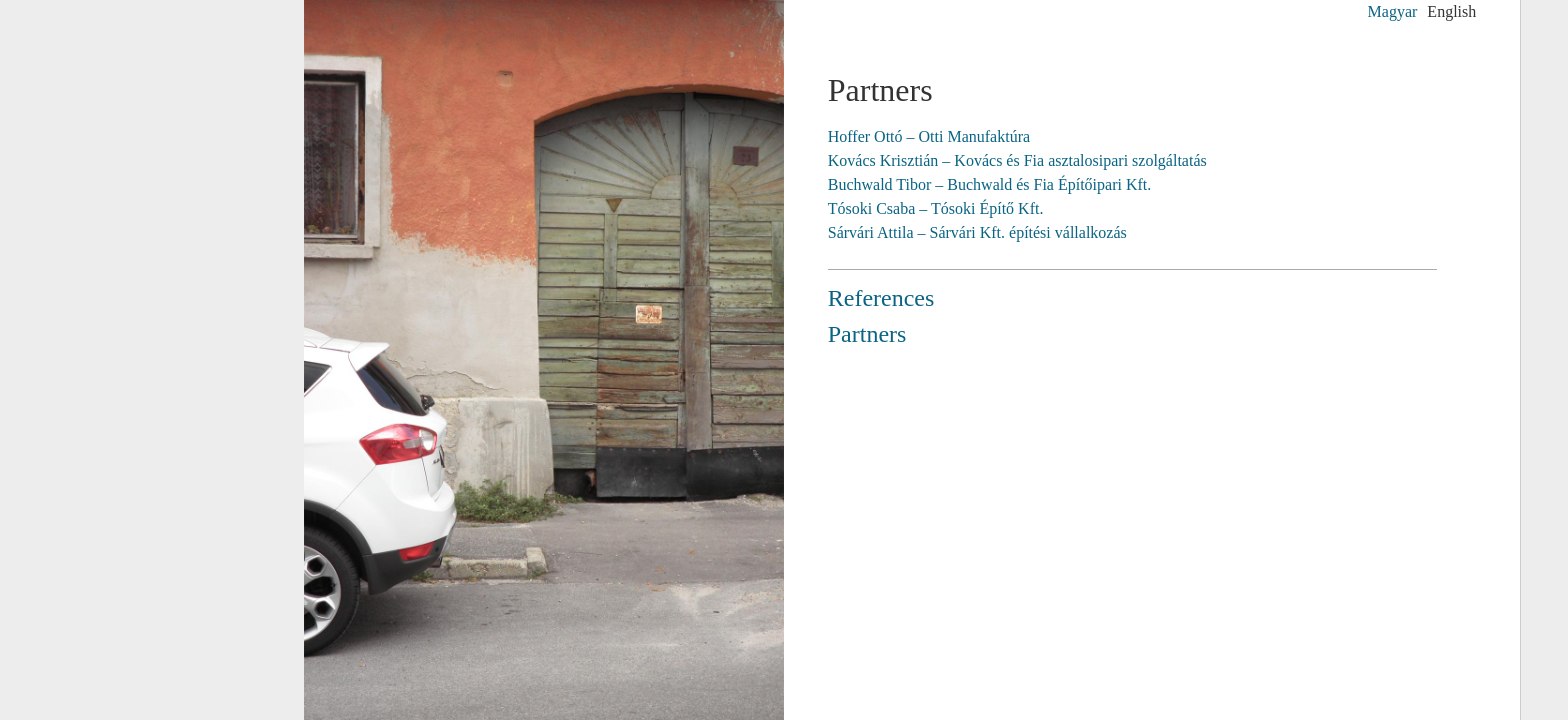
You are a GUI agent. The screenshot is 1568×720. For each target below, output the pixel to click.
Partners (867, 334)
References (881, 298)
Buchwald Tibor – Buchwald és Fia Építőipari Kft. (990, 184)
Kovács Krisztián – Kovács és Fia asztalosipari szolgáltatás (1017, 160)
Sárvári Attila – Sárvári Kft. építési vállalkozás (977, 232)
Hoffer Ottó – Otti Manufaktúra (929, 136)
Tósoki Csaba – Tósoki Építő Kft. (936, 208)
